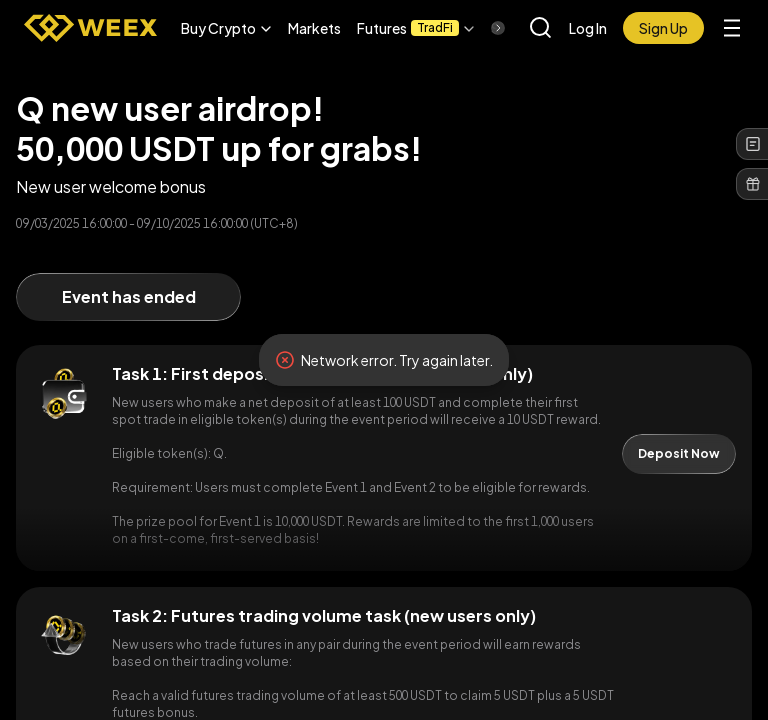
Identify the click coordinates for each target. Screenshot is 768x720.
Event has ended (129, 296)
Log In (588, 28)
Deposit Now (679, 453)
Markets (314, 28)
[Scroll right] (481, 28)
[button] (226, 28)
